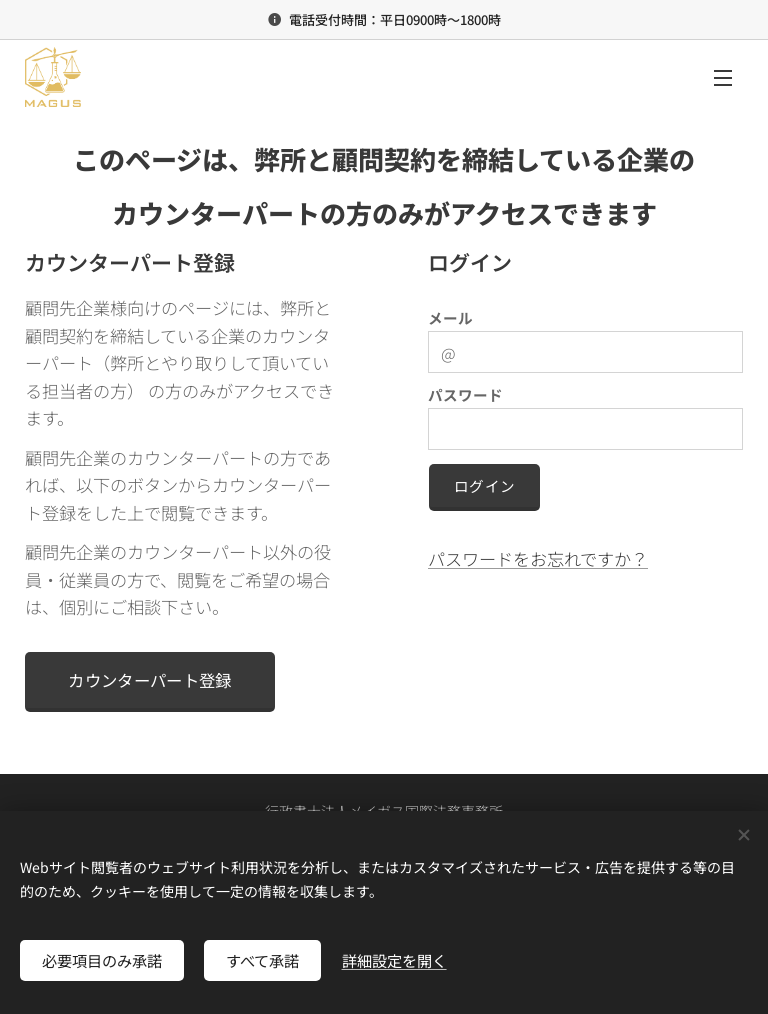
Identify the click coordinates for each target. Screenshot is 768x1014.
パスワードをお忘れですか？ (538, 557)
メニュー (723, 78)
